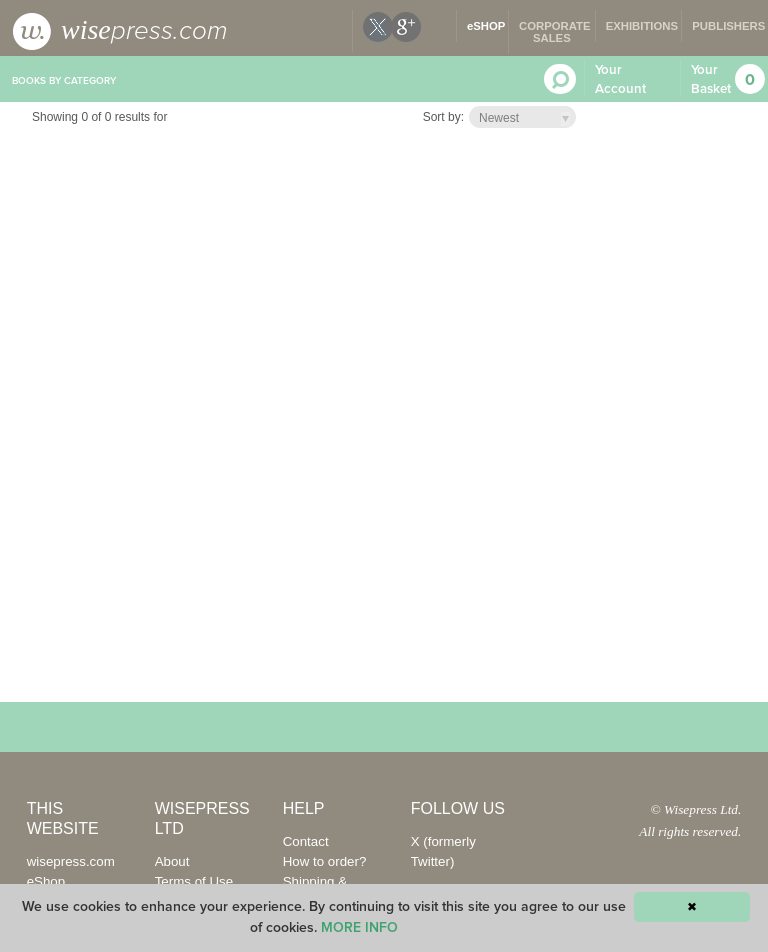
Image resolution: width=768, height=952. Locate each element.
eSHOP (486, 26)
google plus (406, 27)
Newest (499, 118)
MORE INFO (359, 928)
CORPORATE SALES (555, 32)
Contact (306, 841)
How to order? (325, 861)
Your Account (620, 79)
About (172, 861)
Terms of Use (194, 881)
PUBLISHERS (728, 26)
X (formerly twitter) (378, 27)
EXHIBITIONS (642, 26)
